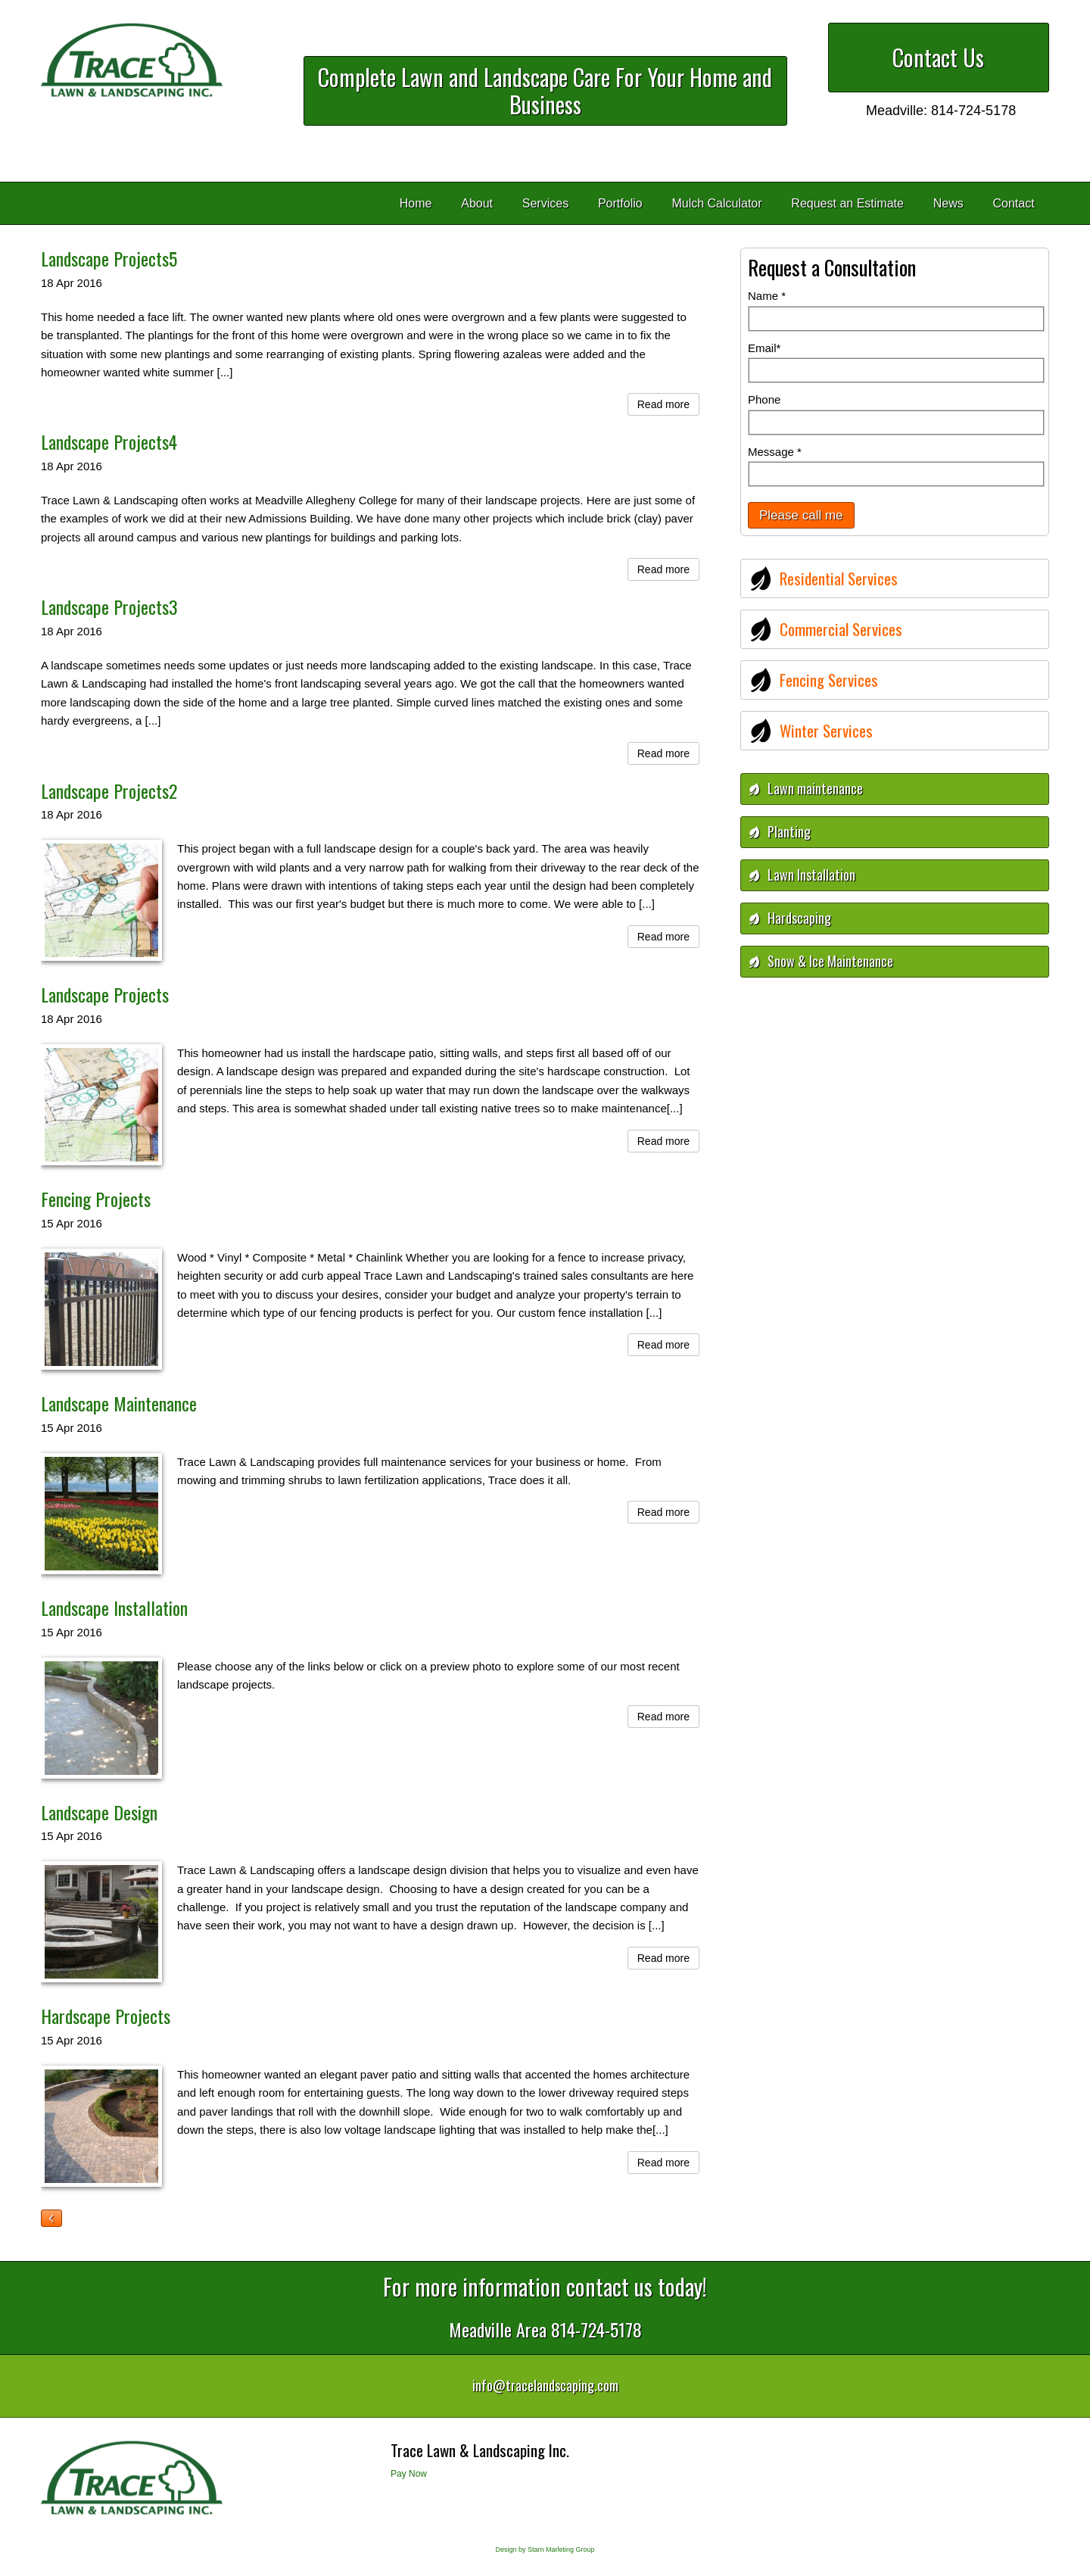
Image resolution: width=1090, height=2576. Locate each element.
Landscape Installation (114, 1607)
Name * (767, 295)
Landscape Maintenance (119, 1403)
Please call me (801, 515)
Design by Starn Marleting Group (544, 2549)
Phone (764, 399)
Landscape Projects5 (109, 258)
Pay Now (409, 2473)
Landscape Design (99, 1812)
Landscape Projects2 (109, 790)
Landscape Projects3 (109, 606)
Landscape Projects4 (109, 441)
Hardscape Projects (105, 2015)
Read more (663, 404)
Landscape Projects (105, 994)
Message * (775, 451)
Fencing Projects (96, 1198)
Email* (764, 347)
